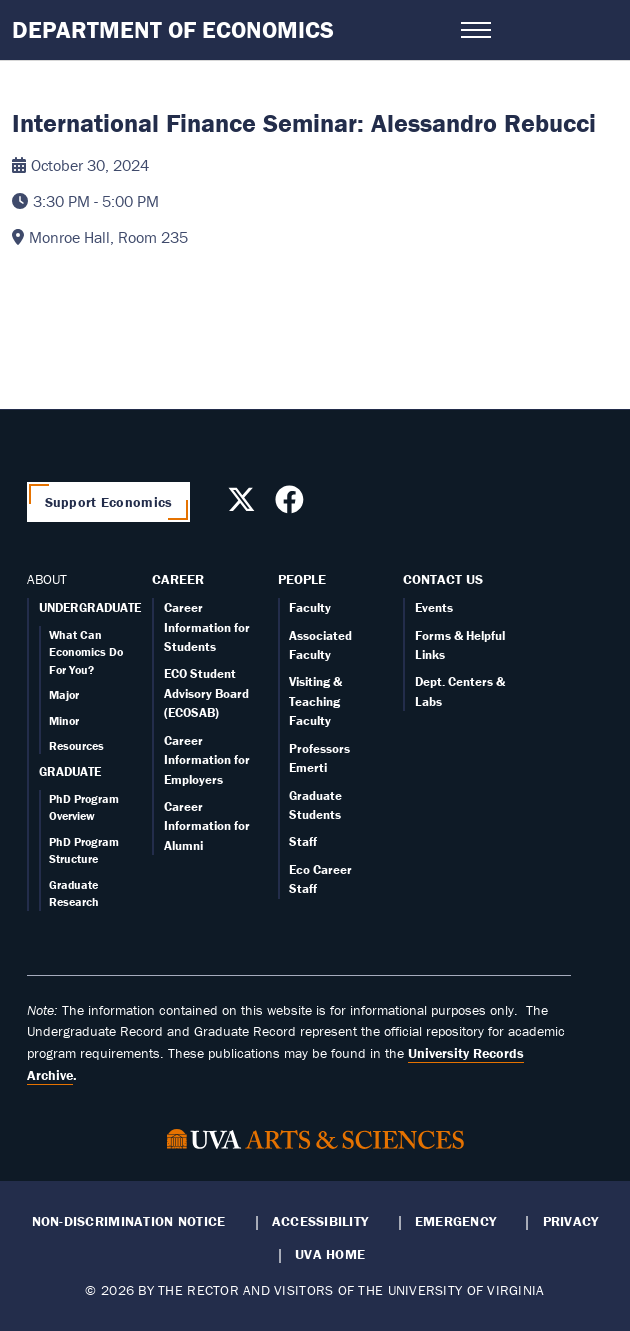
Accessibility (320, 1221)
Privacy (571, 1221)
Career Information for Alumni (207, 826)
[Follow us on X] (244, 505)
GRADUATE (70, 771)
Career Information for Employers (207, 760)
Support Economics (109, 502)
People (302, 579)
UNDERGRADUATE (90, 607)
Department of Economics (173, 29)
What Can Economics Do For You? (86, 652)
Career (178, 579)
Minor (64, 720)
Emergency (455, 1221)
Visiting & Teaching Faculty (315, 701)
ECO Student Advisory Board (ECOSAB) (206, 693)
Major (64, 694)
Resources (76, 745)
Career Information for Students (207, 627)
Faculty (310, 607)
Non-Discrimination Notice (129, 1221)
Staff (303, 841)
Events (434, 607)
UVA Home (330, 1254)
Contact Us (443, 579)
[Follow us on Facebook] (292, 505)
